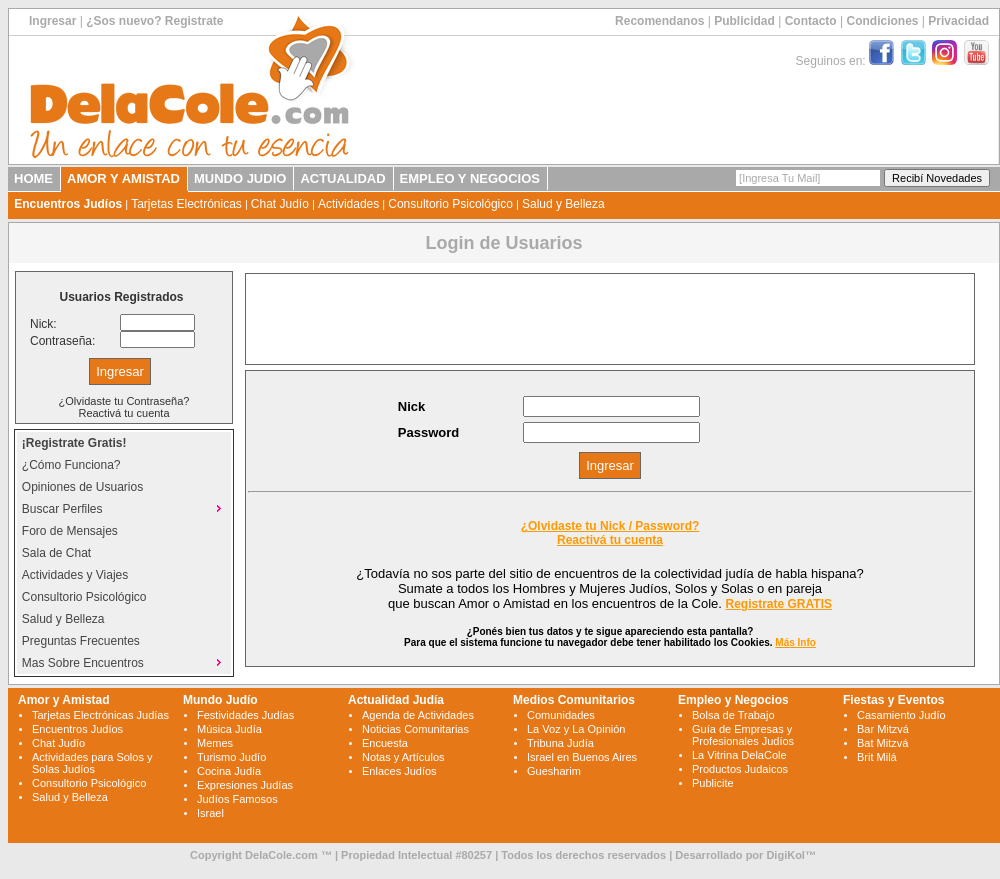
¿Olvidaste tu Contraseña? (124, 401)
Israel (210, 813)
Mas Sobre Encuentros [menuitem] (124, 662)
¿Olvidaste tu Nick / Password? (610, 526)
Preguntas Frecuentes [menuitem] (81, 641)
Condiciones (882, 21)
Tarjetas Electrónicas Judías (100, 715)
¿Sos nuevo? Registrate (154, 21)
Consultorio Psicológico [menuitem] (84, 597)
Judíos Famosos (237, 799)
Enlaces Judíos (399, 771)
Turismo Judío (231, 757)
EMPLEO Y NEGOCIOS (470, 178)
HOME (33, 178)
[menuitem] (124, 443)
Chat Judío (280, 204)
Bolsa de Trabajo (733, 715)
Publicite (713, 783)
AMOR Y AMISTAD (123, 178)
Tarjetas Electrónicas (186, 204)
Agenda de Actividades (418, 715)
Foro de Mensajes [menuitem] (70, 531)
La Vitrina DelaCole (739, 755)
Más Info (795, 642)
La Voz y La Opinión (576, 729)
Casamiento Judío (901, 715)
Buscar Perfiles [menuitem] (124, 508)
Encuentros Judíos (68, 204)
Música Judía (229, 729)
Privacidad (958, 21)
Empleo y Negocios (733, 700)
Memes (215, 743)
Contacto (811, 21)
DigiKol (785, 855)
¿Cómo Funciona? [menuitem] (71, 465)
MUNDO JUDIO (240, 178)
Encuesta (385, 743)
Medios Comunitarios (574, 700)
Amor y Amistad (64, 700)
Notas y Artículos (403, 757)
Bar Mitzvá (883, 729)
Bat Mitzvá (882, 743)
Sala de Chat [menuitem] (56, 553)
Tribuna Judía (560, 743)
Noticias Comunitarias (415, 729)
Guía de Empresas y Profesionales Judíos (743, 735)
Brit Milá (877, 757)
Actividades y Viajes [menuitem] (75, 575)
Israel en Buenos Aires (582, 757)
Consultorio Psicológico (450, 204)
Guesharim (554, 771)
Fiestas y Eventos (893, 700)
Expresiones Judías (245, 785)
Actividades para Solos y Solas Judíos (92, 763)
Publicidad (744, 21)
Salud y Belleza (563, 204)
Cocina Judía (229, 771)
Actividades (348, 204)
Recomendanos (659, 21)
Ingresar (52, 21)
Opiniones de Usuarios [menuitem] (82, 487)
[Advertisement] (610, 319)
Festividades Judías (245, 715)
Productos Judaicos (740, 769)
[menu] (124, 553)
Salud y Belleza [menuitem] (63, 619)
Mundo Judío (220, 700)
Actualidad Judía (396, 700)
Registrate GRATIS (779, 604)
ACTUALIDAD (342, 178)
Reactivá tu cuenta (123, 413)
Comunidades (561, 715)
